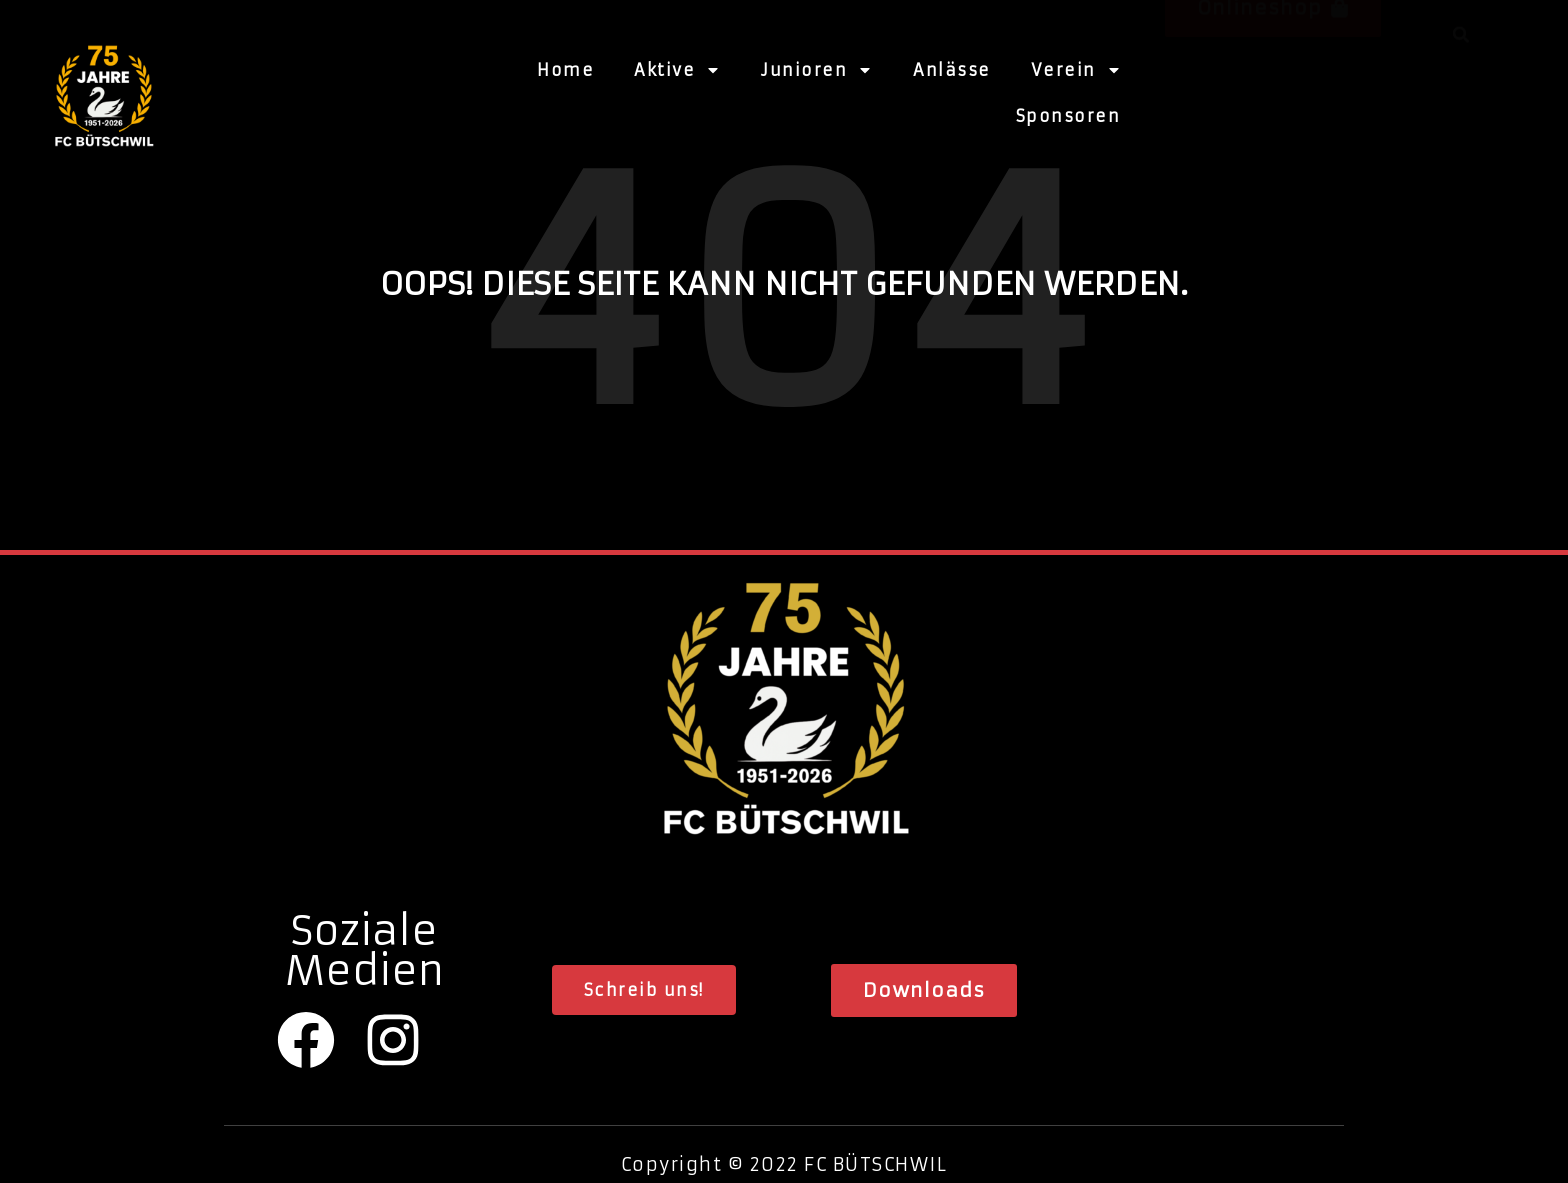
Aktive (677, 68)
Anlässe (952, 68)
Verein (1076, 68)
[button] (1273, 88)
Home (565, 68)
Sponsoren (1068, 114)
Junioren (817, 68)
